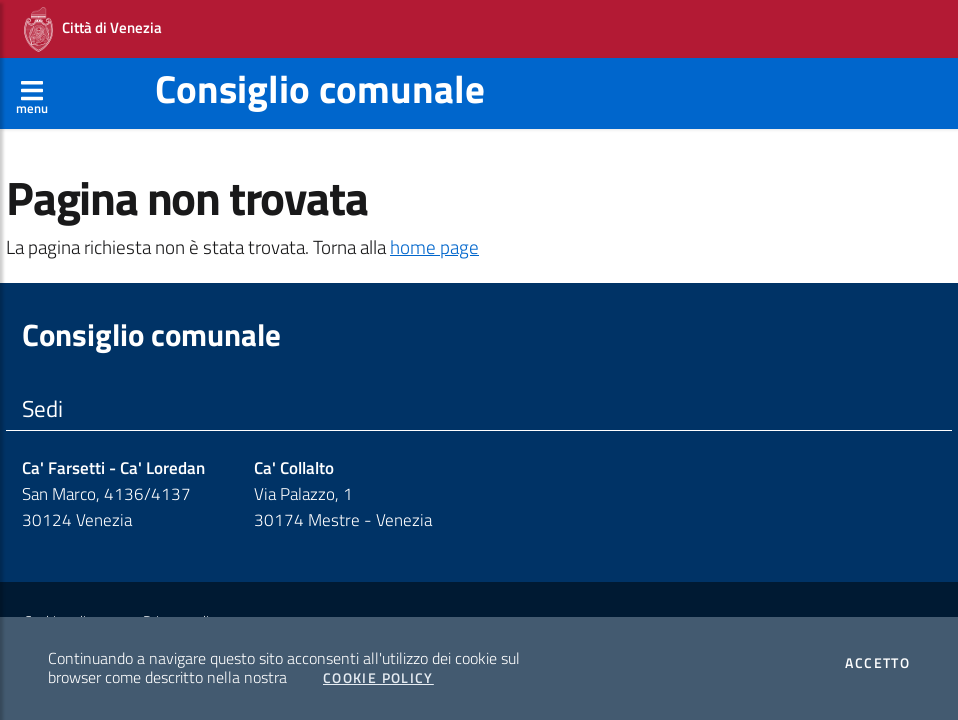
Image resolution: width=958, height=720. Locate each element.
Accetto (877, 663)
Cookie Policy (378, 678)
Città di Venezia (93, 29)
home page (434, 247)
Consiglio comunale (320, 88)
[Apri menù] (32, 93)
